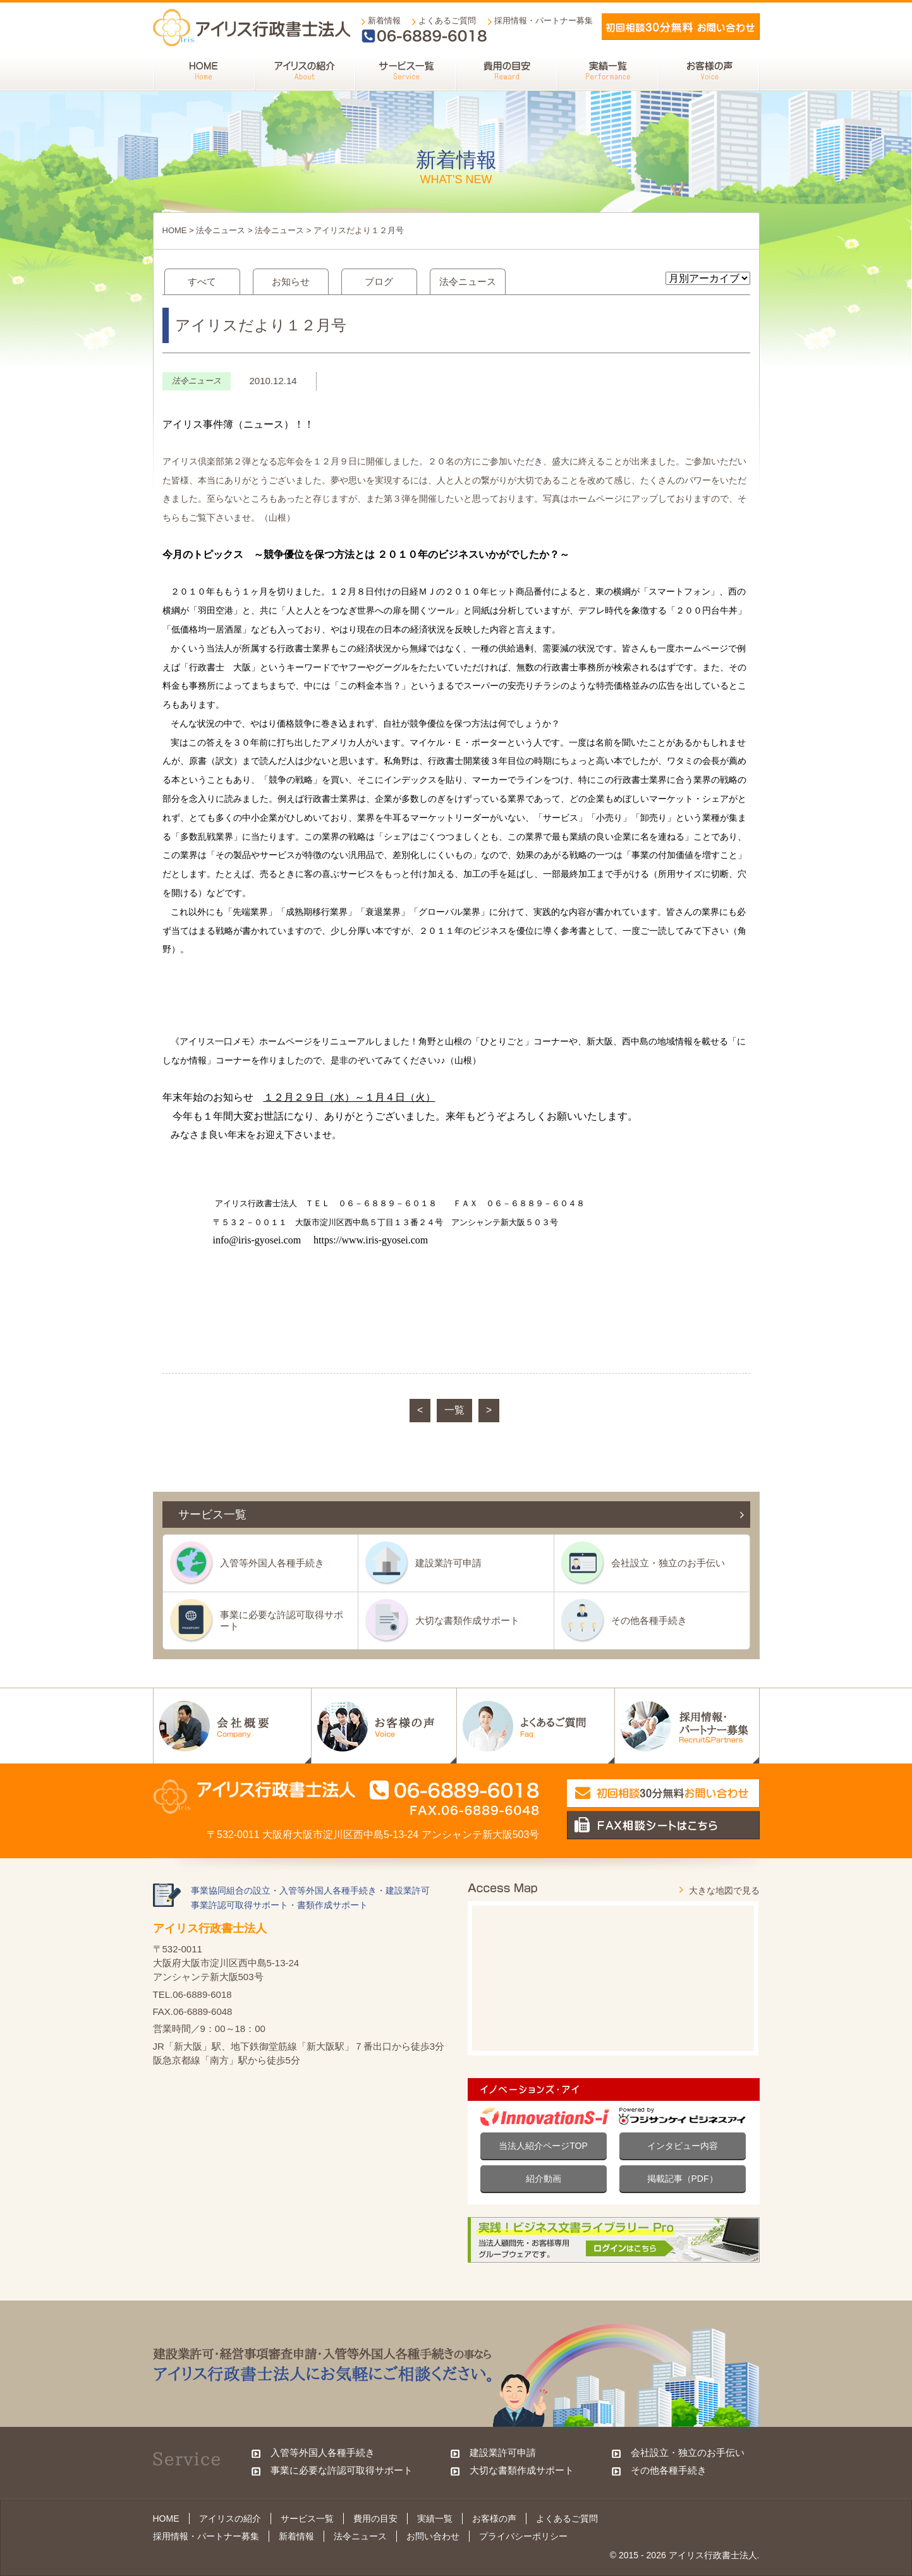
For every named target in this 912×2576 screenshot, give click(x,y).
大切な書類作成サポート (467, 1620)
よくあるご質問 (447, 20)
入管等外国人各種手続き (272, 1562)
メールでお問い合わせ (681, 26)
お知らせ (291, 281)
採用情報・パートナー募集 (543, 20)
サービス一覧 (307, 2518)
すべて (202, 281)
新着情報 (384, 20)
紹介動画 (543, 2179)
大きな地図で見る (724, 1890)
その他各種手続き (649, 1620)
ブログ (379, 281)
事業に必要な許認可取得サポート (281, 1620)
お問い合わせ (432, 2536)
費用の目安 (375, 2518)
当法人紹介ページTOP (543, 2146)
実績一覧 (435, 2518)
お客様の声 (494, 2518)
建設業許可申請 (448, 1562)
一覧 (454, 1410)
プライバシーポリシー (523, 2536)
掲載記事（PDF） (682, 2179)
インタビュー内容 (682, 2146)
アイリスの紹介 (230, 2518)
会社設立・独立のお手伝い (668, 1562)
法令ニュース (220, 230)
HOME (174, 230)
